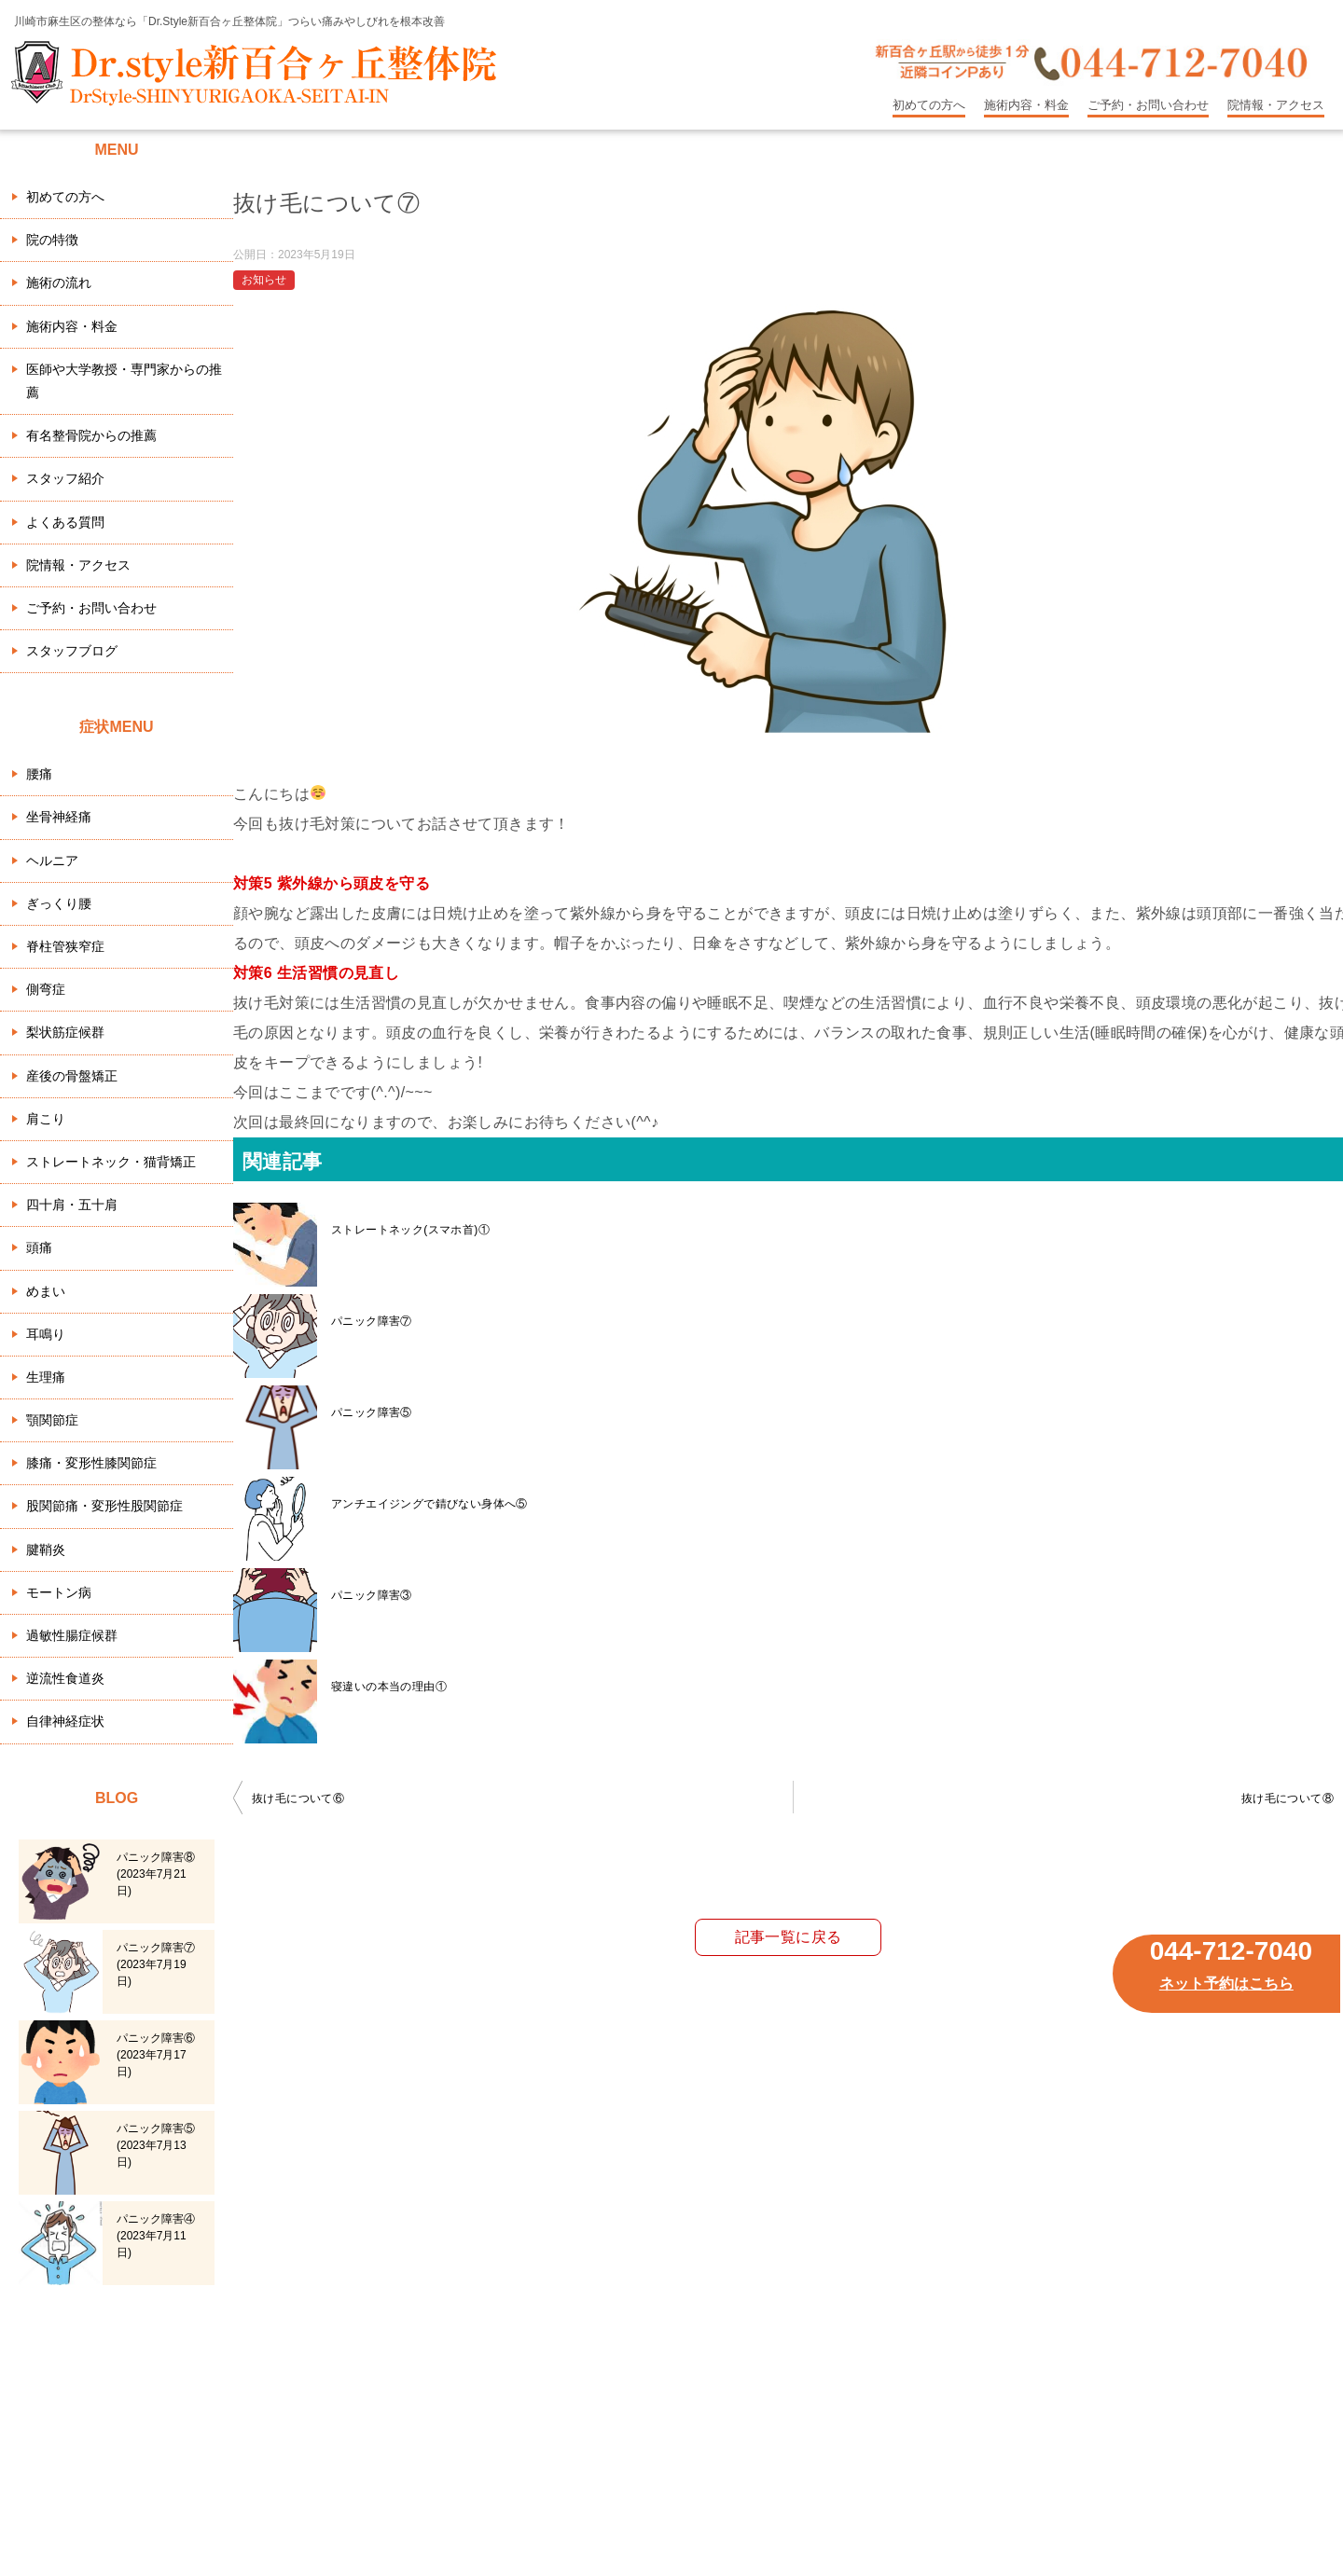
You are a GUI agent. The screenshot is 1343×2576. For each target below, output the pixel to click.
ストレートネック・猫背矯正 (111, 1161)
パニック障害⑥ (156, 2055)
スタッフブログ (72, 650)
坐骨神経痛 (58, 816)
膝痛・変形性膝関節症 (91, 1462)
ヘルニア (52, 860)
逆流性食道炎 (65, 1678)
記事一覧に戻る (788, 1937)
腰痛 (39, 773)
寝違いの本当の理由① (389, 1686)
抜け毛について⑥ (298, 1798)
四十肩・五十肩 (72, 1204)
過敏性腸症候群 (72, 1635)
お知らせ (264, 279)
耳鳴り (45, 1334)
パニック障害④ (156, 2235)
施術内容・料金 (1026, 105)
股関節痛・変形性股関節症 (104, 1505)
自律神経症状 (65, 1721)
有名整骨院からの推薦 (91, 435)
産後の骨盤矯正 (72, 1075)
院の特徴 (52, 239)
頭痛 (39, 1247)
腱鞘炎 (45, 1549)
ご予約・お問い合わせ (1148, 105)
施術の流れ (58, 282)
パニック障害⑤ (371, 1412)
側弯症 (45, 989)
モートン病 (58, 1592)
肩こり (45, 1118)
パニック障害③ (371, 1595)
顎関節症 (52, 1419)
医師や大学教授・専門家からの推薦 (124, 381)
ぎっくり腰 (58, 903)
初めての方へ (929, 105)
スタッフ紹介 (65, 478)
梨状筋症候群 (65, 1032)
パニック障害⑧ (156, 1874)
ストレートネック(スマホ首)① (410, 1229)
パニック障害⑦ (371, 1321)
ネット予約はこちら (1226, 1983)
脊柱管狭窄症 (65, 946)
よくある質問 (65, 522)
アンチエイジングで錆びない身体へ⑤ (429, 1503)
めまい (45, 1291)
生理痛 (45, 1377)
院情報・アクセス (1275, 105)
